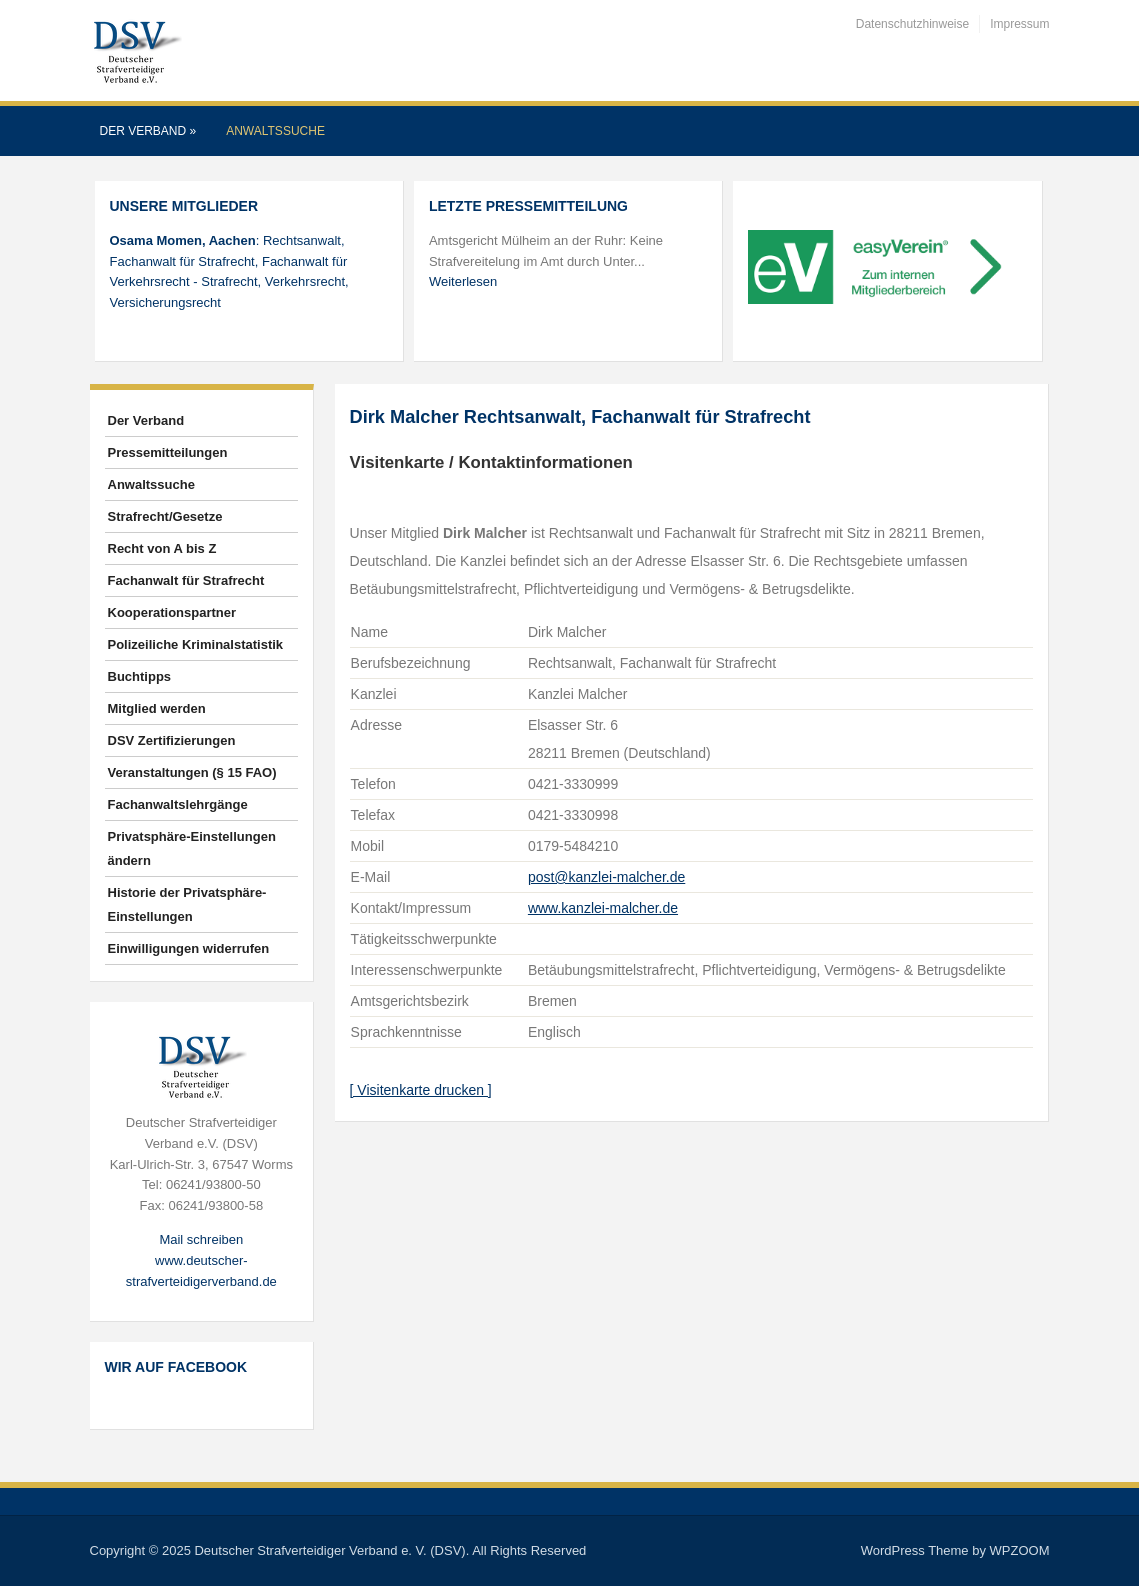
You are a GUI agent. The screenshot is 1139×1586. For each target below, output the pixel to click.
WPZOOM (1020, 1550)
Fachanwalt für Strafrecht (186, 580)
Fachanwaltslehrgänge (178, 804)
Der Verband (148, 131)
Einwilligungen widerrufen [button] (189, 948)
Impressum (1019, 24)
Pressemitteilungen (168, 452)
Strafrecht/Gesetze (165, 516)
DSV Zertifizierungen (172, 740)
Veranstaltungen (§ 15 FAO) (192, 772)
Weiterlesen (463, 281)
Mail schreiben (201, 1239)
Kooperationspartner (172, 612)
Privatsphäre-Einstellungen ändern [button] (192, 848)
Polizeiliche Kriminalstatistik (196, 644)
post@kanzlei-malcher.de (606, 877)
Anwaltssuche (275, 131)
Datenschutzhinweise (912, 24)
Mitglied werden (157, 708)
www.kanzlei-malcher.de (603, 908)
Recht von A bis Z (162, 548)
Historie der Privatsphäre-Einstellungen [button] (187, 904)
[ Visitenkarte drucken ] (421, 1090)
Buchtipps (140, 676)
